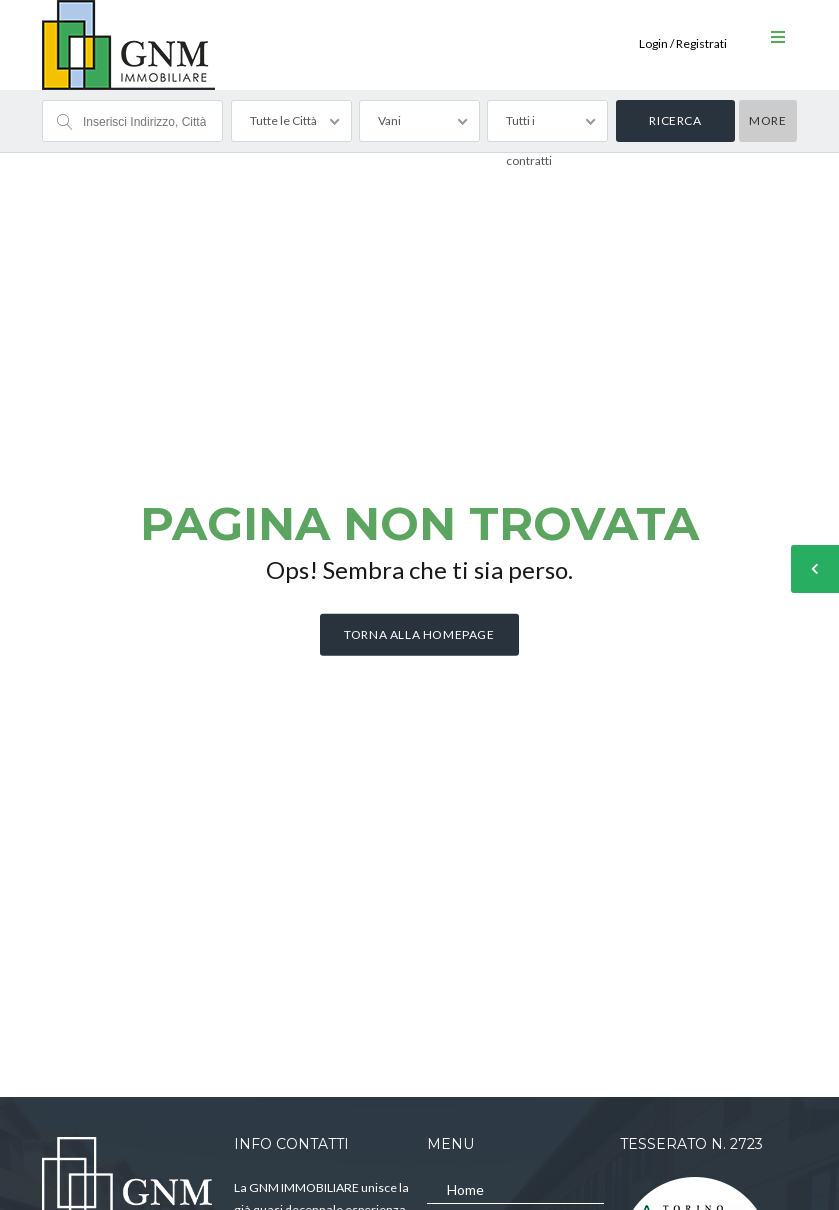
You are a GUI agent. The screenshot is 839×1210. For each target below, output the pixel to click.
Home (465, 1189)
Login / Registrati (683, 43)
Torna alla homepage (419, 634)
